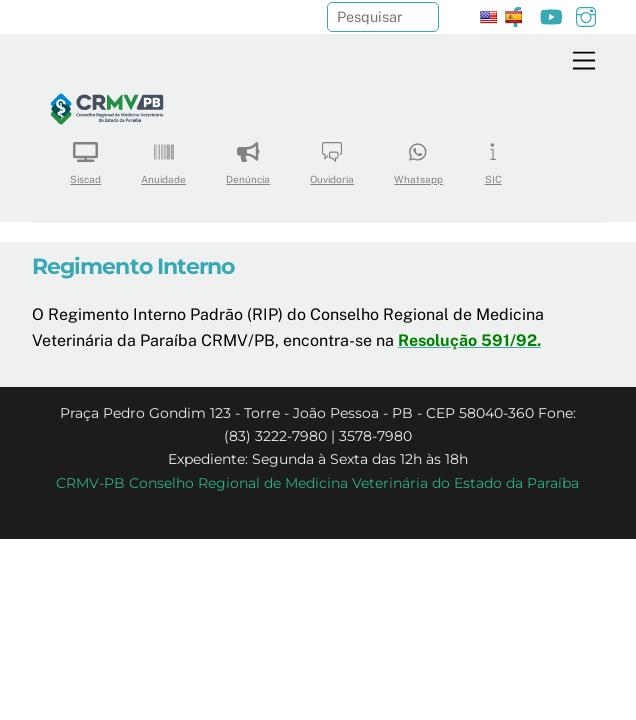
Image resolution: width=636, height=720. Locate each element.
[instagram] (586, 14)
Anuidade (163, 156)
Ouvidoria (332, 156)
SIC (493, 156)
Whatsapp (418, 156)
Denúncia (248, 156)
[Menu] (584, 61)
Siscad (85, 156)
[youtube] (551, 14)
